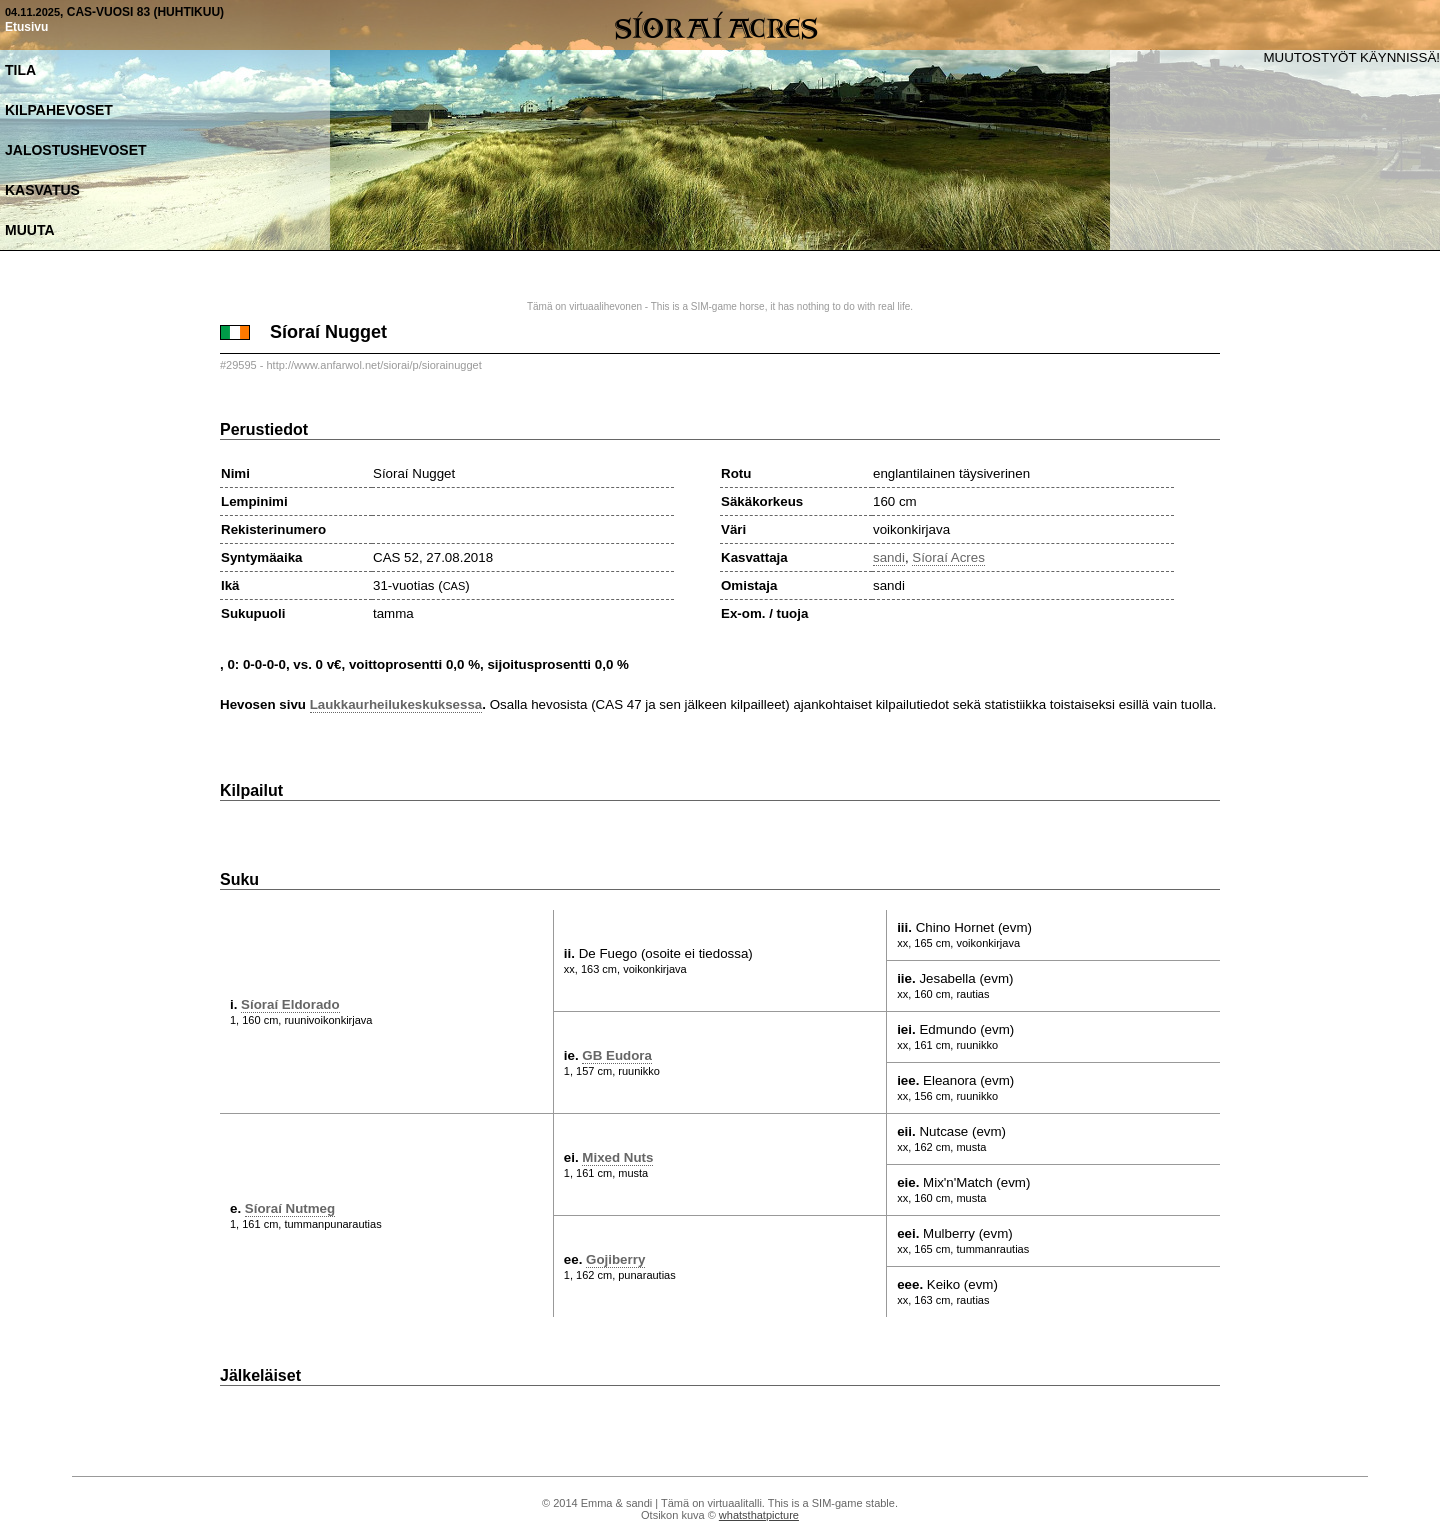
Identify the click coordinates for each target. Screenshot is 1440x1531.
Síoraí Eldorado (290, 1004)
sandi (889, 557)
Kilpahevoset (59, 110)
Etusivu (26, 27)
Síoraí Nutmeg (290, 1208)
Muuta (30, 230)
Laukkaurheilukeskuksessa (396, 704)
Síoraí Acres (948, 557)
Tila (20, 70)
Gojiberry (615, 1259)
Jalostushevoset (76, 150)
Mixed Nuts (617, 1157)
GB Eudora (617, 1055)
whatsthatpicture (759, 1515)
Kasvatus (42, 190)
